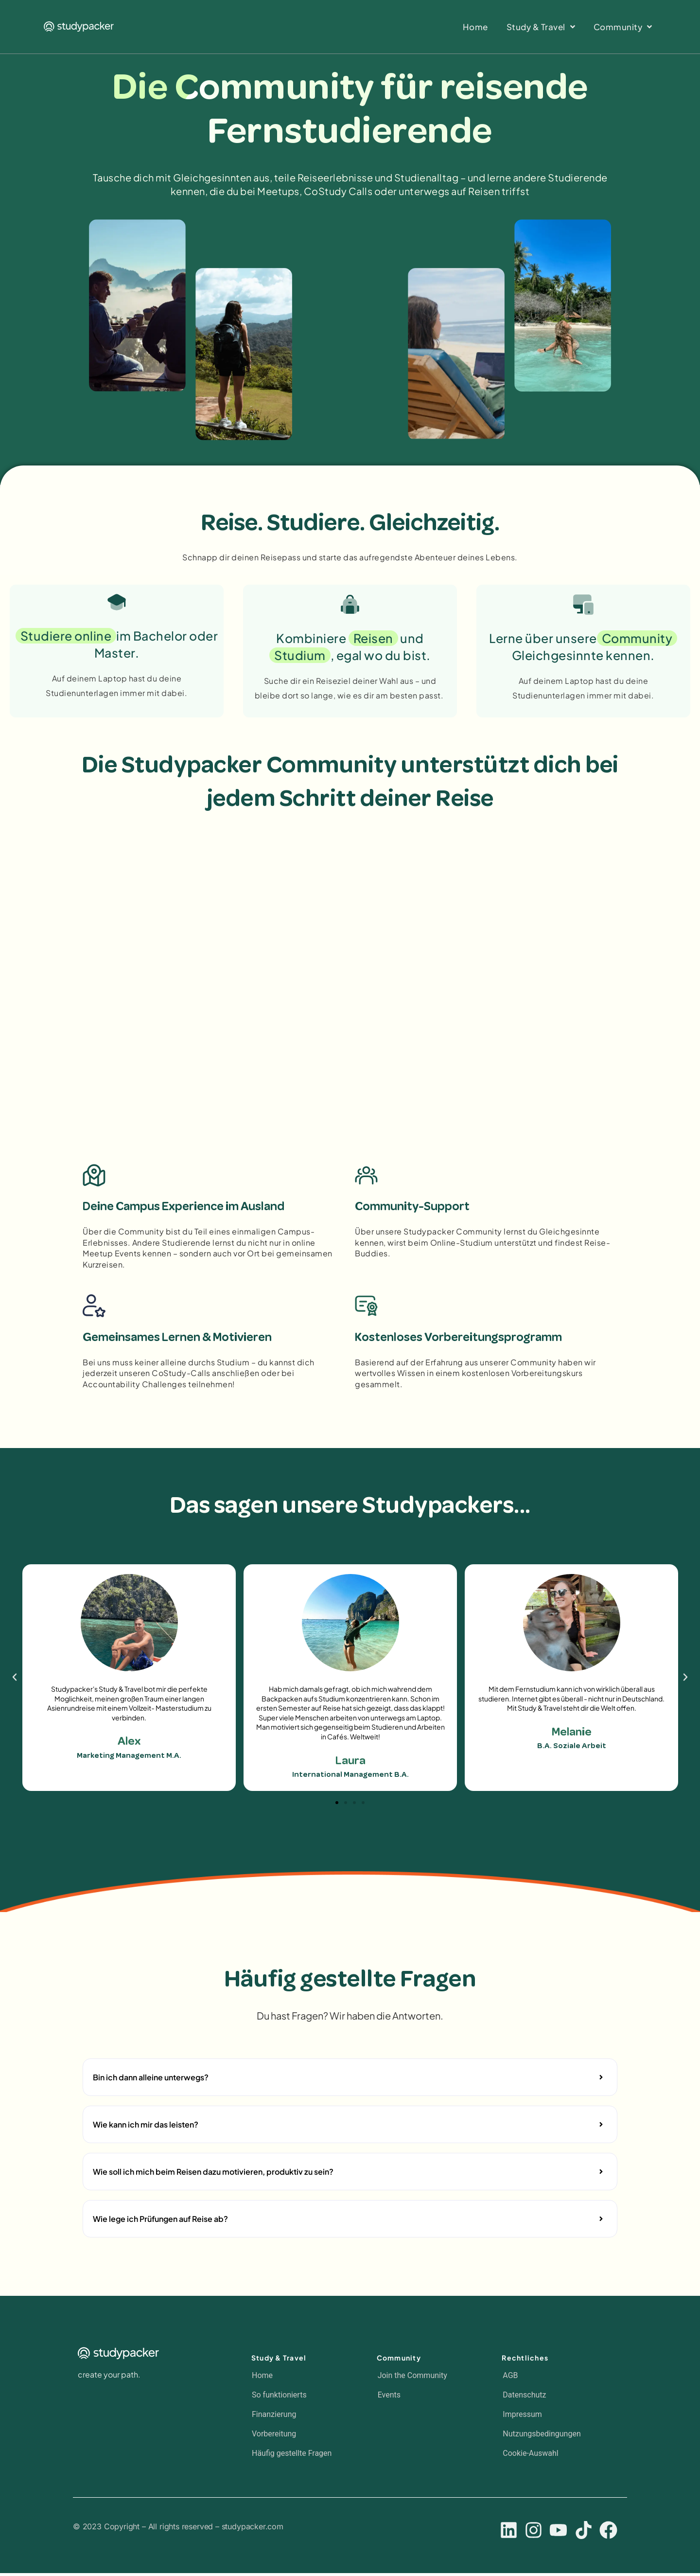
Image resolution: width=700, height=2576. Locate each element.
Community (399, 2360)
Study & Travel (279, 2360)
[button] (14, 1680)
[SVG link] (79, 26)
